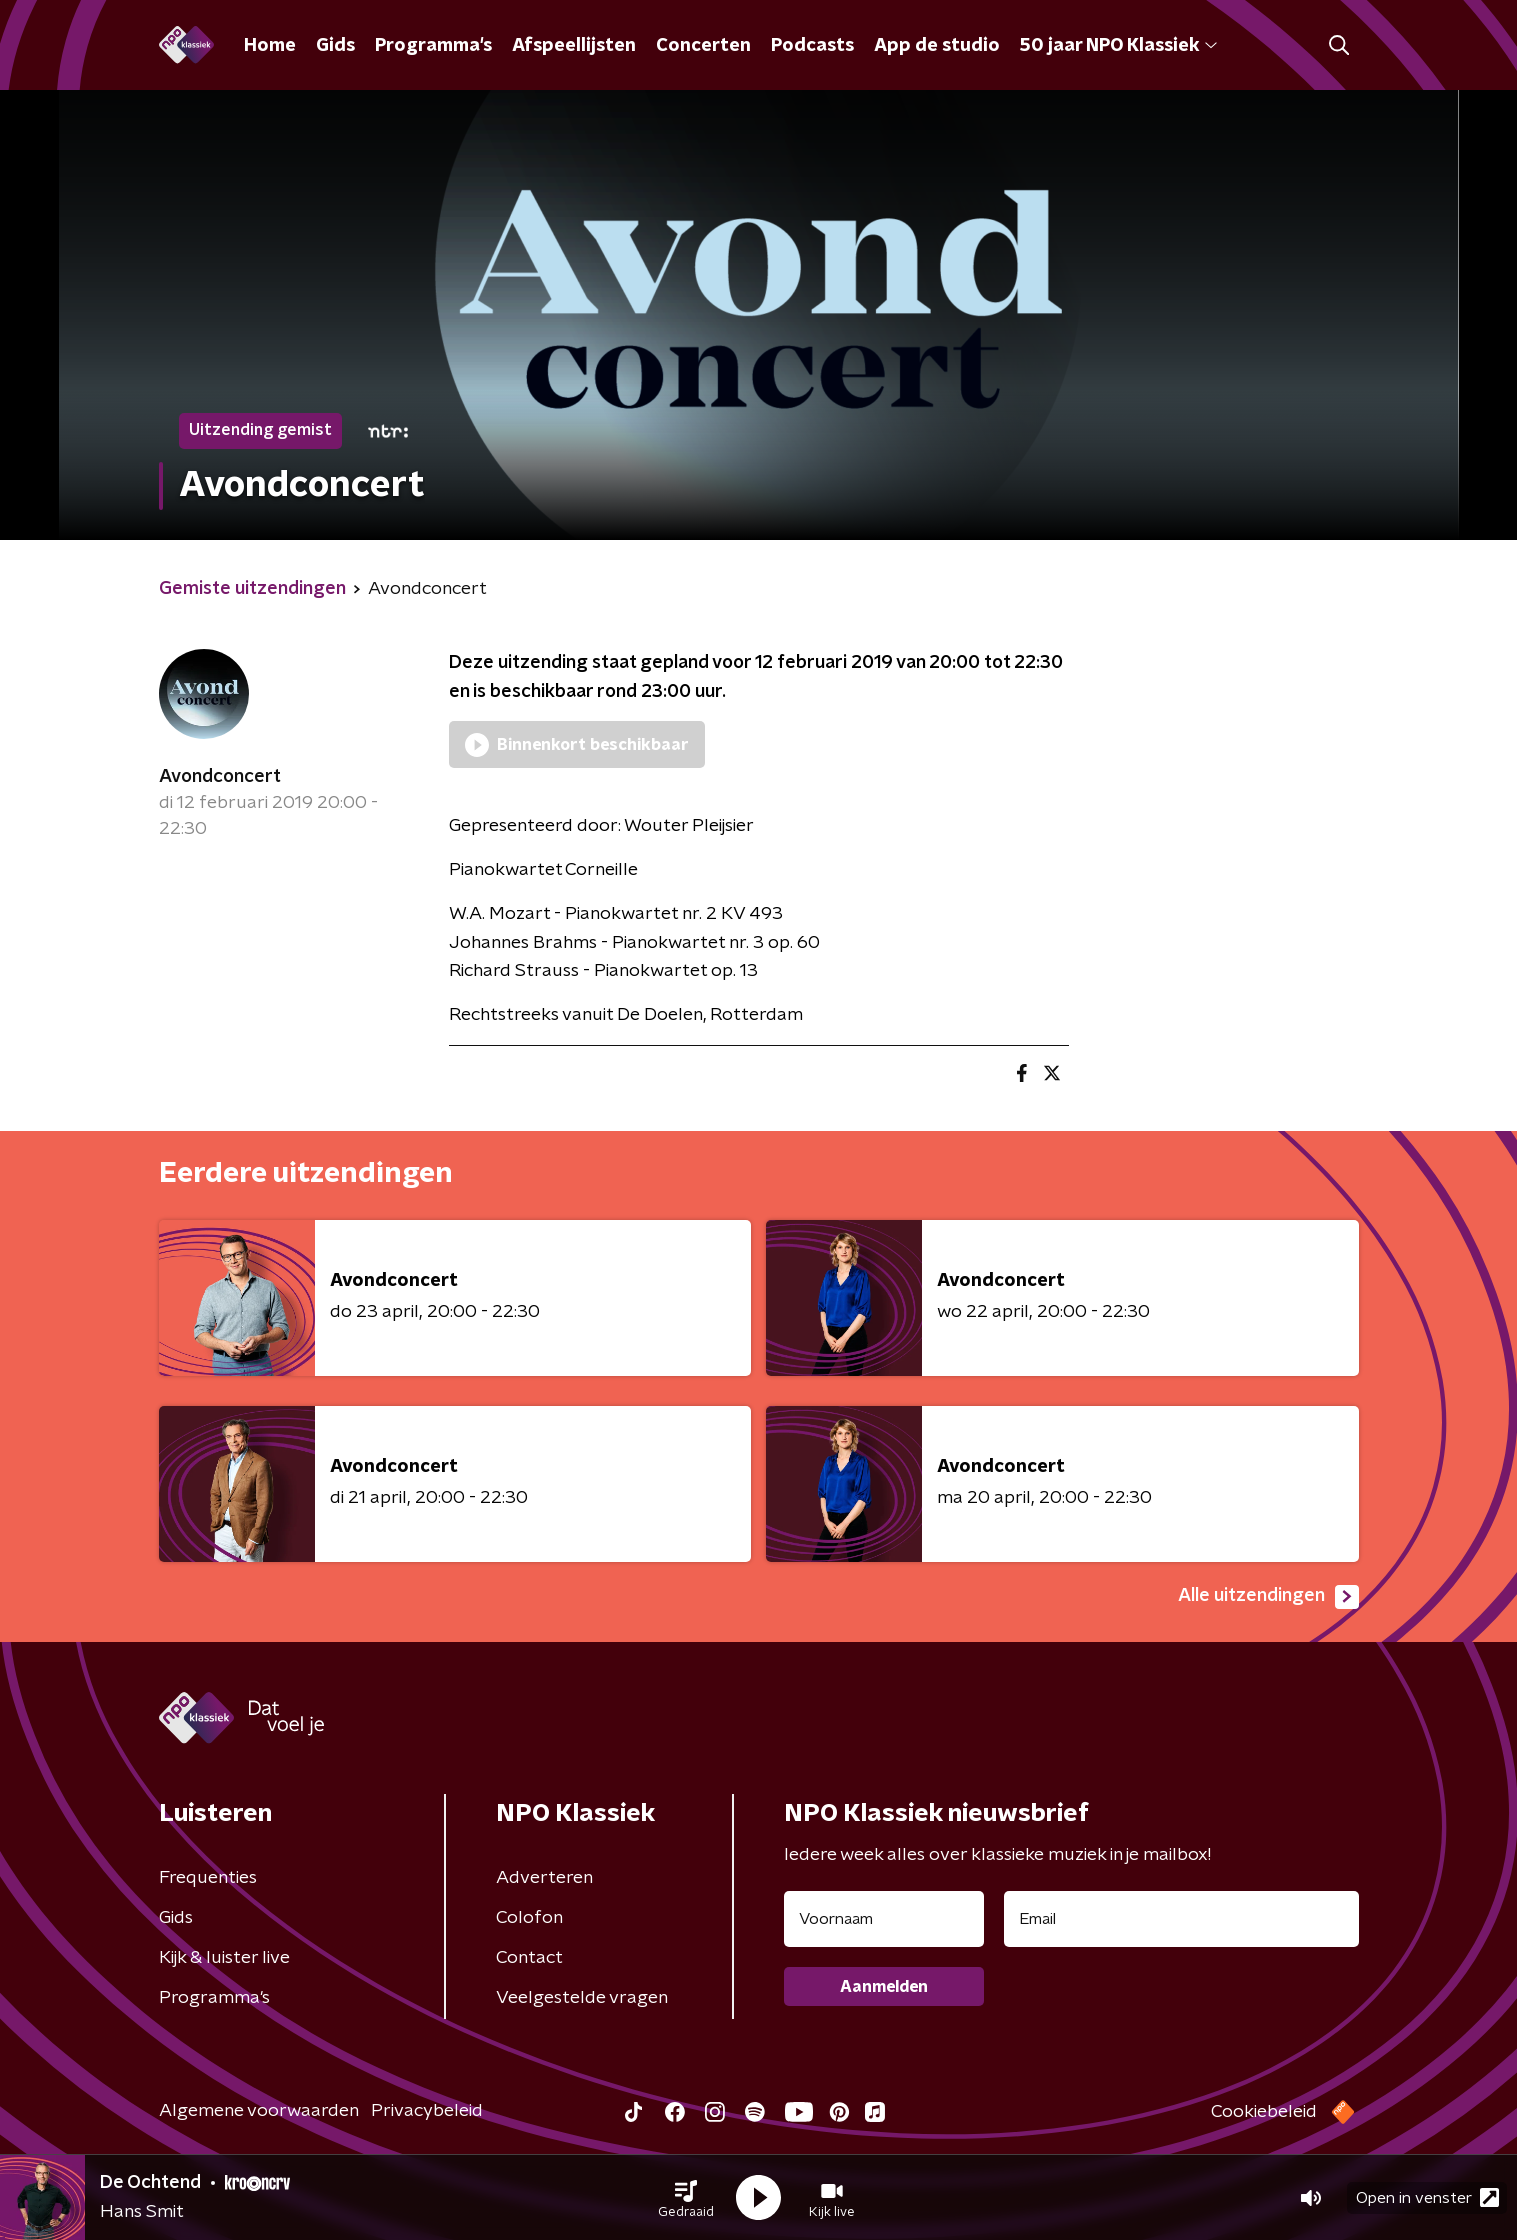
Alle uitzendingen (1268, 1597)
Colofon (529, 1918)
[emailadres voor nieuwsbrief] (1181, 1919)
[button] (686, 2198)
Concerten (703, 46)
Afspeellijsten (574, 46)
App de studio (937, 46)
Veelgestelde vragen (582, 1998)
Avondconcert (220, 777)
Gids (335, 46)
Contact (529, 1958)
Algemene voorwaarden (259, 2111)
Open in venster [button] (1427, 2197)
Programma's (433, 46)
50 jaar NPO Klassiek (1118, 46)
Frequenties (208, 1878)
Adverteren (544, 1878)
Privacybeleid (427, 2111)
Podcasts (812, 46)
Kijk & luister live (224, 1958)
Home (270, 46)
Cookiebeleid (1264, 2112)
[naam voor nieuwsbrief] (884, 1919)
